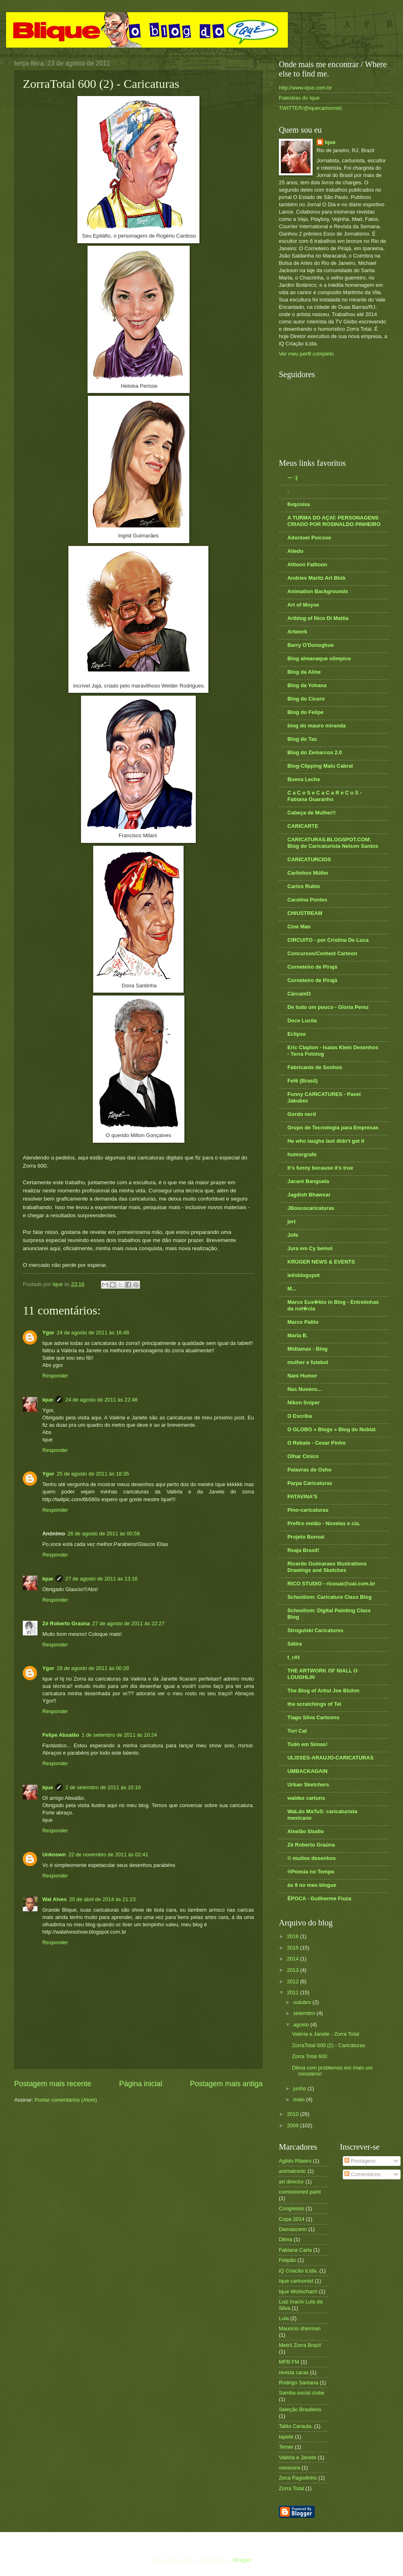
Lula (284, 2318)
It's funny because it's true (320, 1168)
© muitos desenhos (311, 1858)
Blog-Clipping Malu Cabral (320, 766)
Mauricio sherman (299, 2328)
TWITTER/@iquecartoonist (310, 108)
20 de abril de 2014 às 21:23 (102, 1899)
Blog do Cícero (306, 699)
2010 (293, 2114)
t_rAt (293, 1657)
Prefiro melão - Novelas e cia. (323, 1523)
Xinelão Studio (305, 1831)
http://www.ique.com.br (305, 88)
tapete (286, 2437)
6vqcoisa (298, 504)
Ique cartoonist (296, 2281)
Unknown (54, 1854)
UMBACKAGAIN (307, 1771)
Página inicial (140, 2084)
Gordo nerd (301, 1114)
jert (291, 1221)
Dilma (285, 2239)
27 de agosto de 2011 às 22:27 (128, 1623)
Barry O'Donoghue (310, 645)
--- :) (292, 477)
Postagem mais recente (52, 2084)
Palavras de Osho (309, 1470)
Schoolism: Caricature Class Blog (329, 1597)
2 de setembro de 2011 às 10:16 (102, 1787)
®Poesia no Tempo (310, 1872)
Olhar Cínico (303, 1456)
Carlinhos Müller (308, 873)
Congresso (291, 2208)
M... (291, 1289)
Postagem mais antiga (226, 2084)
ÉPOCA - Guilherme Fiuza (319, 1898)
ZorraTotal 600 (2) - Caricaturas (328, 2045)
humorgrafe (302, 1154)
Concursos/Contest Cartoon (322, 953)
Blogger (242, 2560)
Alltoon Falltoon (307, 564)
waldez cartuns (306, 1798)
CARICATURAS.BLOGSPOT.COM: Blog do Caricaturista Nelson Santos (332, 842)
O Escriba (299, 1416)
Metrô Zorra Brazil (300, 2345)
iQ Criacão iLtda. (298, 2271)
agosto (301, 2025)
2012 (293, 1981)
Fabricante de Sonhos (314, 1067)
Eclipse (296, 1034)
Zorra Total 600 (309, 2056)
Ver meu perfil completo (306, 354)
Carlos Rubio (303, 886)
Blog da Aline (304, 672)
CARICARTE (302, 826)
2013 (293, 1970)
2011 (293, 1992)
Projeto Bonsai (305, 1537)
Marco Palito (303, 1322)
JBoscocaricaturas (310, 1208)
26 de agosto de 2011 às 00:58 (104, 1533)
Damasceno (293, 2229)
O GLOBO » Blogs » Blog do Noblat (331, 1429)
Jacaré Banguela (308, 1181)
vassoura (289, 2468)
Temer (286, 2447)
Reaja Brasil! (303, 1550)
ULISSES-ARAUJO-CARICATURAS (330, 1758)
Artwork (297, 632)
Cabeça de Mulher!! (311, 813)
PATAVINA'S (302, 1496)
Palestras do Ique (299, 98)
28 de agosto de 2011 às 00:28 (93, 1668)
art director (291, 2182)
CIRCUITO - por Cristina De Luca (327, 940)
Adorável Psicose (309, 538)
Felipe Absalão (60, 1735)
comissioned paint (300, 2192)
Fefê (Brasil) (302, 1081)
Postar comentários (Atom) (66, 2100)
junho (300, 2088)
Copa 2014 (291, 2219)
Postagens (359, 2161)
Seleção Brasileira (300, 2409)
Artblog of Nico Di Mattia (317, 618)
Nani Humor (302, 1376)
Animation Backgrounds (317, 591)
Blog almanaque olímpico (319, 658)
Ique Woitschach (298, 2291)
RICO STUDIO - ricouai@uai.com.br (331, 1584)
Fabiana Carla (295, 2250)
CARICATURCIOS (309, 859)
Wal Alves (54, 1899)
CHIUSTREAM (304, 913)
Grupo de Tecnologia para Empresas (333, 1127)
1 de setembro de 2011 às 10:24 (119, 1735)
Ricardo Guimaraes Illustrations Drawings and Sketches (327, 1567)
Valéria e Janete (297, 2457)
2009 (293, 2125)
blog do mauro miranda (316, 726)
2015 (293, 1948)
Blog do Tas (302, 739)
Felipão (287, 2260)
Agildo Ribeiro (295, 2161)
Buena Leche (303, 779)
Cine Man (299, 926)
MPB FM (289, 2362)
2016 (293, 1936)
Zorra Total (291, 2488)
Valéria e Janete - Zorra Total (325, 2034)
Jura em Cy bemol (310, 1248)
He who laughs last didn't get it (325, 1141)
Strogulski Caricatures (315, 1630)
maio (299, 2099)
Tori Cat (297, 1731)
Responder (55, 1376)
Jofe (292, 1235)
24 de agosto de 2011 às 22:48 (101, 1400)
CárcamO (299, 994)
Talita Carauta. (296, 2426)
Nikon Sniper (303, 1402)
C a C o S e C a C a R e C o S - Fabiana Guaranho (324, 796)
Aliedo (295, 551)
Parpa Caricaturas (309, 1483)
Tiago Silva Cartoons (313, 1717)
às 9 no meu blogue (311, 1885)
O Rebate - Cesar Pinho (316, 1443)
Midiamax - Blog (307, 1349)
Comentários (362, 2174)
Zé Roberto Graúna (66, 1623)
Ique (47, 1400)
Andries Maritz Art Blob (316, 578)
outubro (302, 2002)
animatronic (292, 2171)
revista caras (294, 2372)
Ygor (48, 1332)
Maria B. (297, 1335)
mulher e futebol (307, 1362)
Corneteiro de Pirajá (312, 967)
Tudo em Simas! (307, 1744)
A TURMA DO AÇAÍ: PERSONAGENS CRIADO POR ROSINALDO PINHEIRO (334, 521)
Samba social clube (301, 2393)
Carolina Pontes (307, 900)
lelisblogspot (303, 1275)
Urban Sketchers (308, 1784)
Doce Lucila (302, 1020)
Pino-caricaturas (308, 1510)
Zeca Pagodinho (298, 2478)
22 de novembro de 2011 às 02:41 (108, 1854)
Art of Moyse (303, 605)
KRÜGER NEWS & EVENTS (321, 1262)
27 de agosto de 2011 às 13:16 (101, 1579)
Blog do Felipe (305, 712)
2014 (293, 1959)
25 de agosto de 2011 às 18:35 (93, 1474)
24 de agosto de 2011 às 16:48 (93, 1332)
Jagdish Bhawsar (309, 1195)
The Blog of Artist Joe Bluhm (323, 1690)
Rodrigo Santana (298, 2383)
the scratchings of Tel (314, 1704)
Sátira (294, 1644)
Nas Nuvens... (304, 1389)
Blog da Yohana (306, 685)
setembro (304, 2013)
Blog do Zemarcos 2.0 (314, 752)
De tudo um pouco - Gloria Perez (328, 1007)
